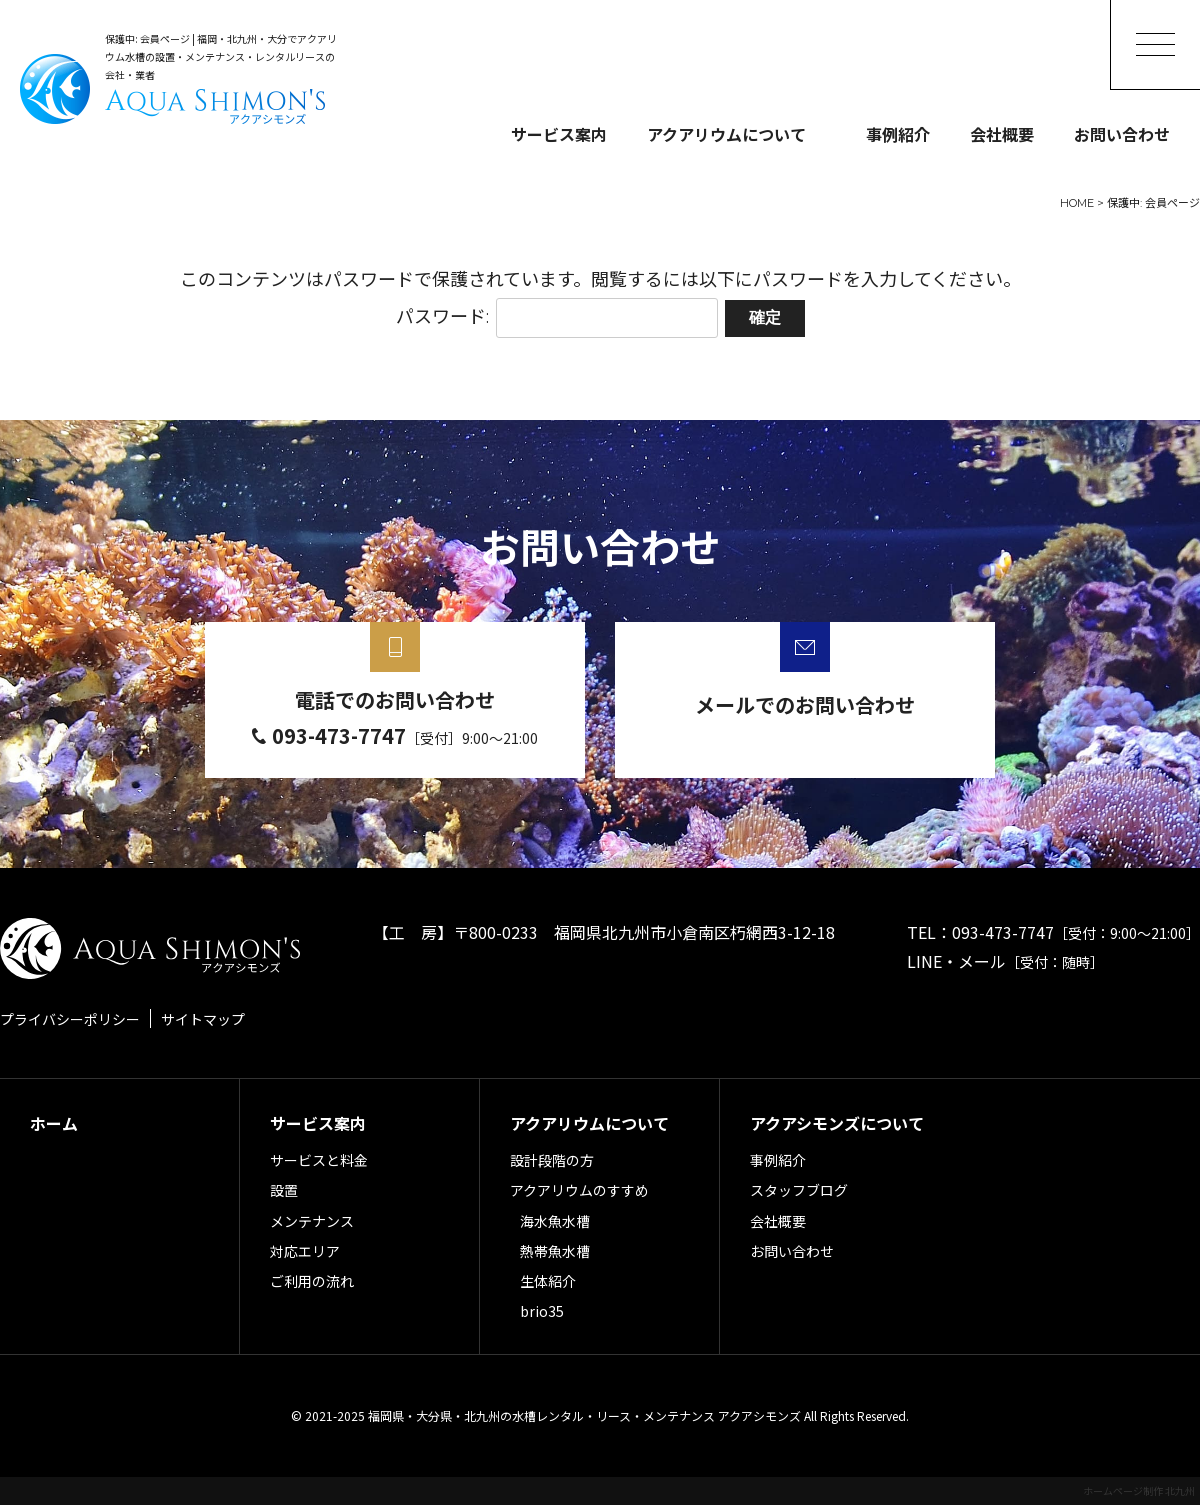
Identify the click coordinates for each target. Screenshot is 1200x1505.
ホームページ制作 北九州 (1139, 1490)
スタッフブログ (799, 1190)
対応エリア (305, 1251)
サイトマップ (203, 1019)
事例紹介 (898, 134)
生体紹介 (548, 1281)
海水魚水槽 (555, 1221)
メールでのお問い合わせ (805, 704)
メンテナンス (312, 1221)
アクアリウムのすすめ (579, 1190)
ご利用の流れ (312, 1281)
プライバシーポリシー (70, 1019)
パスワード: (557, 317)
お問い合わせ (1122, 134)
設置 (284, 1190)
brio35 (542, 1311)
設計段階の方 (552, 1160)
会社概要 (1002, 134)
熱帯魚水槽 (555, 1251)
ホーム (54, 1123)
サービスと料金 (319, 1160)
